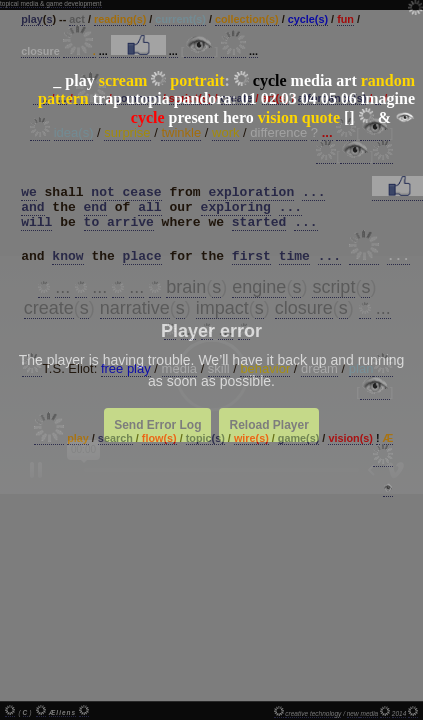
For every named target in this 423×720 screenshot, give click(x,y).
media (312, 80)
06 (349, 98)
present (194, 117)
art (346, 80)
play (79, 80)
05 (329, 98)
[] (349, 117)
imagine (388, 98)
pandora (203, 98)
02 (269, 98)
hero (238, 117)
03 (289, 98)
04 (309, 98)
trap (107, 98)
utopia (148, 98)
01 (249, 98)
